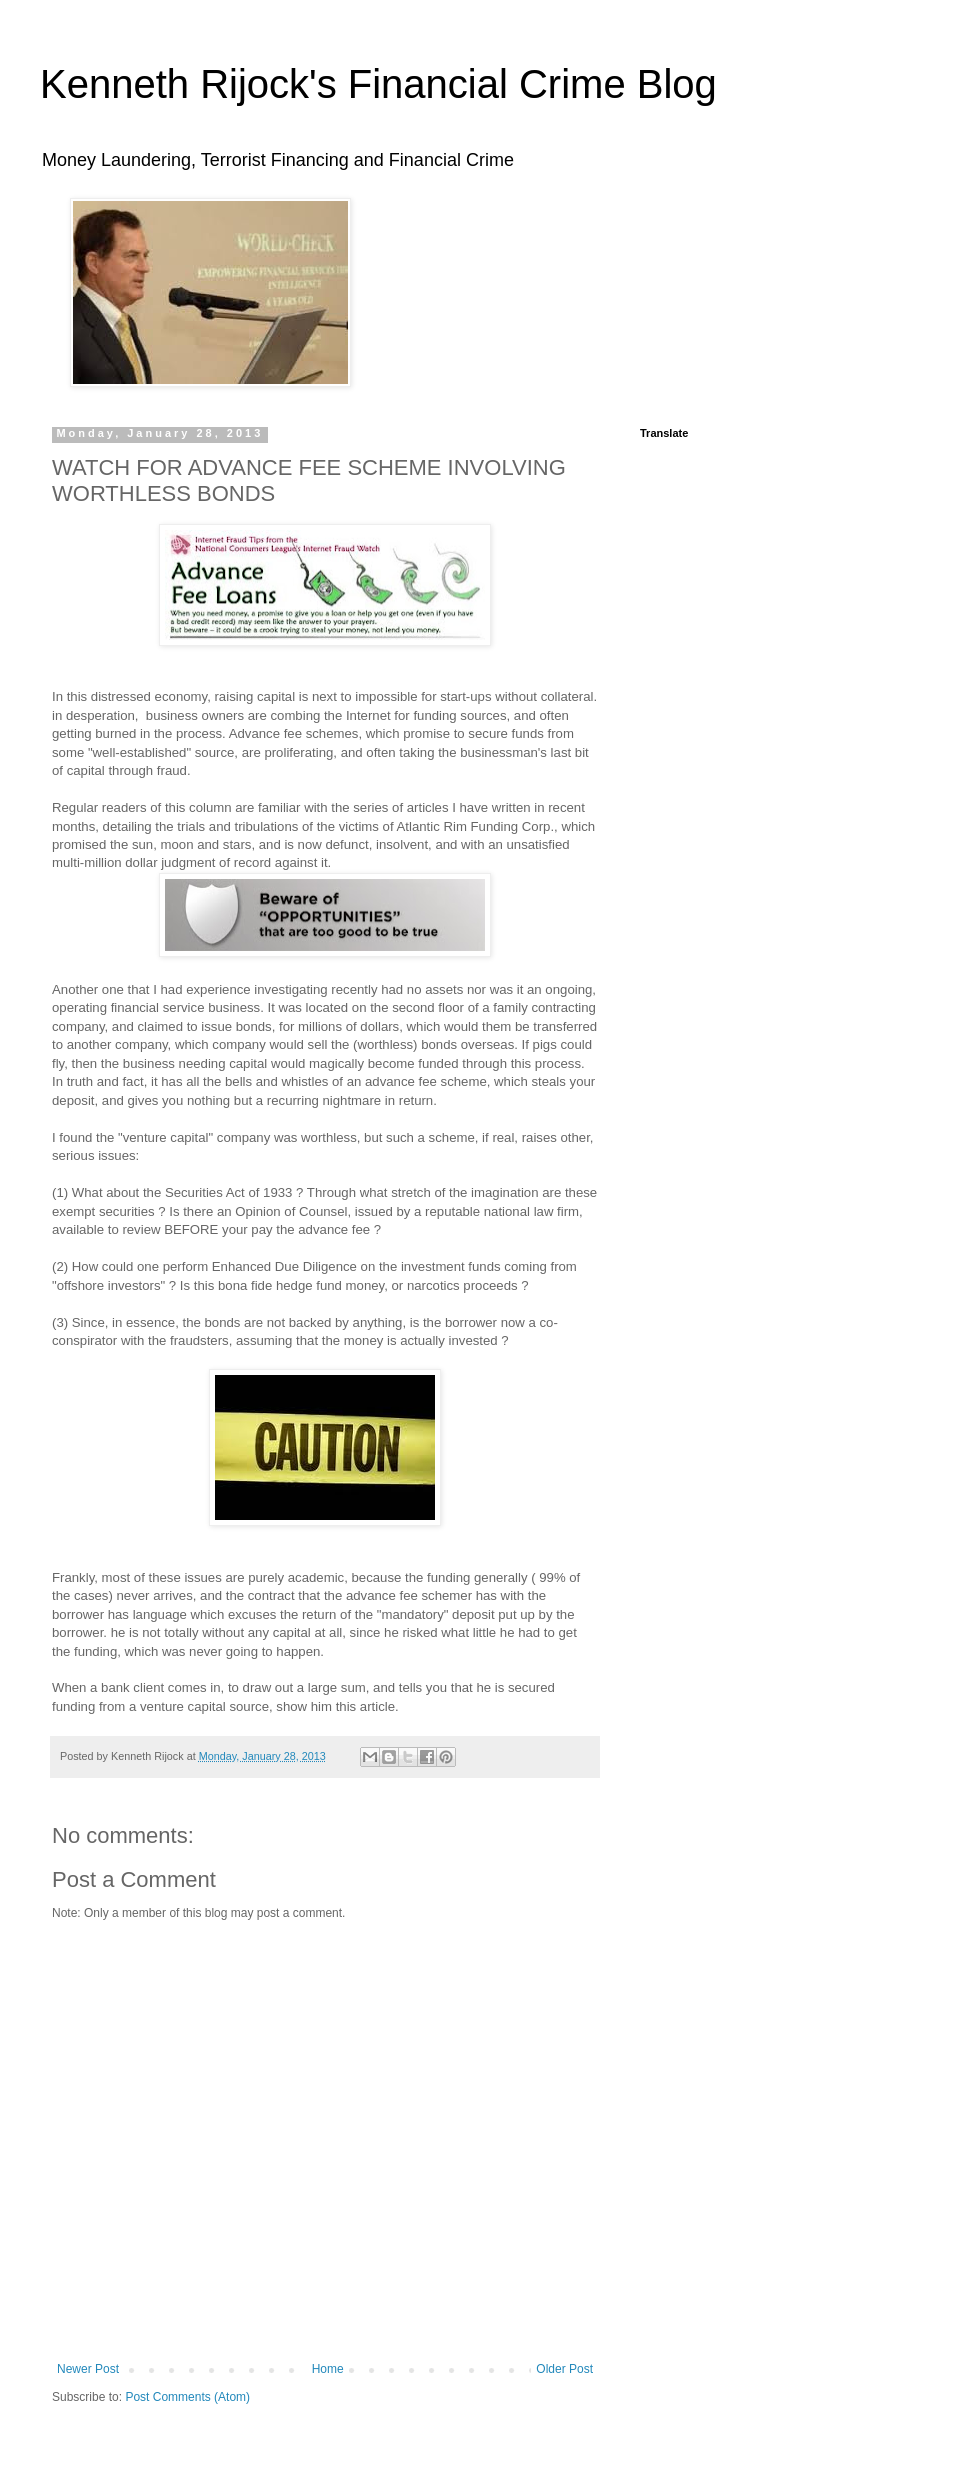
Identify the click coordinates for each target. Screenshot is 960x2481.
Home (328, 2369)
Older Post (564, 2369)
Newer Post (88, 2369)
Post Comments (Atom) (187, 2397)
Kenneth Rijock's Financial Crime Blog (378, 84)
